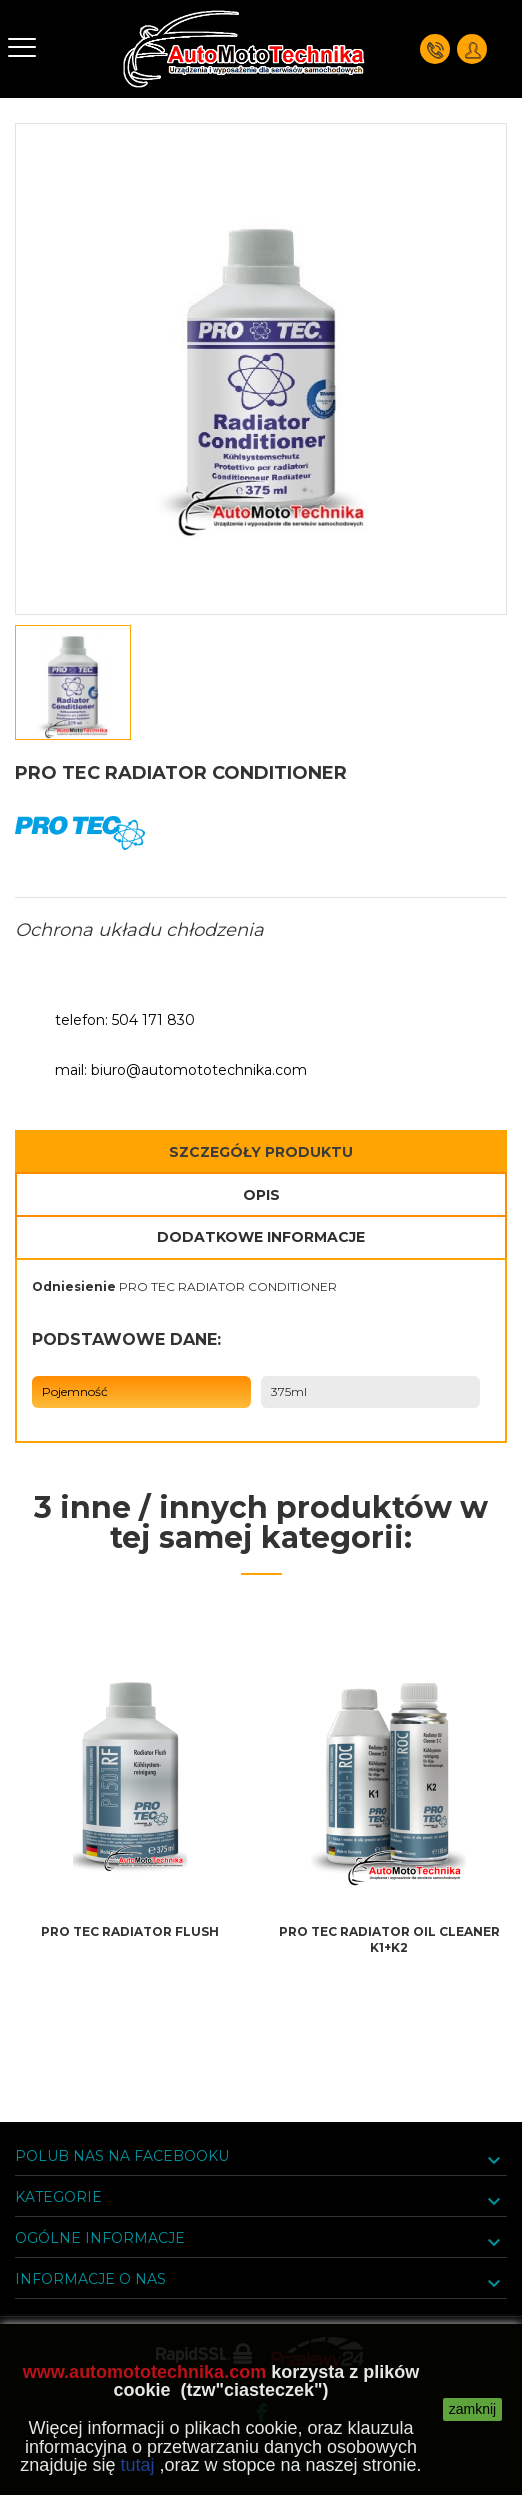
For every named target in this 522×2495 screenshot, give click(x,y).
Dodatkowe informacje (261, 1237)
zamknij (472, 2409)
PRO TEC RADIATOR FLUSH (130, 1931)
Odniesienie (74, 1286)
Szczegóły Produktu (261, 1152)
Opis (261, 1195)
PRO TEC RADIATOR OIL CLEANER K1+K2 (389, 1939)
